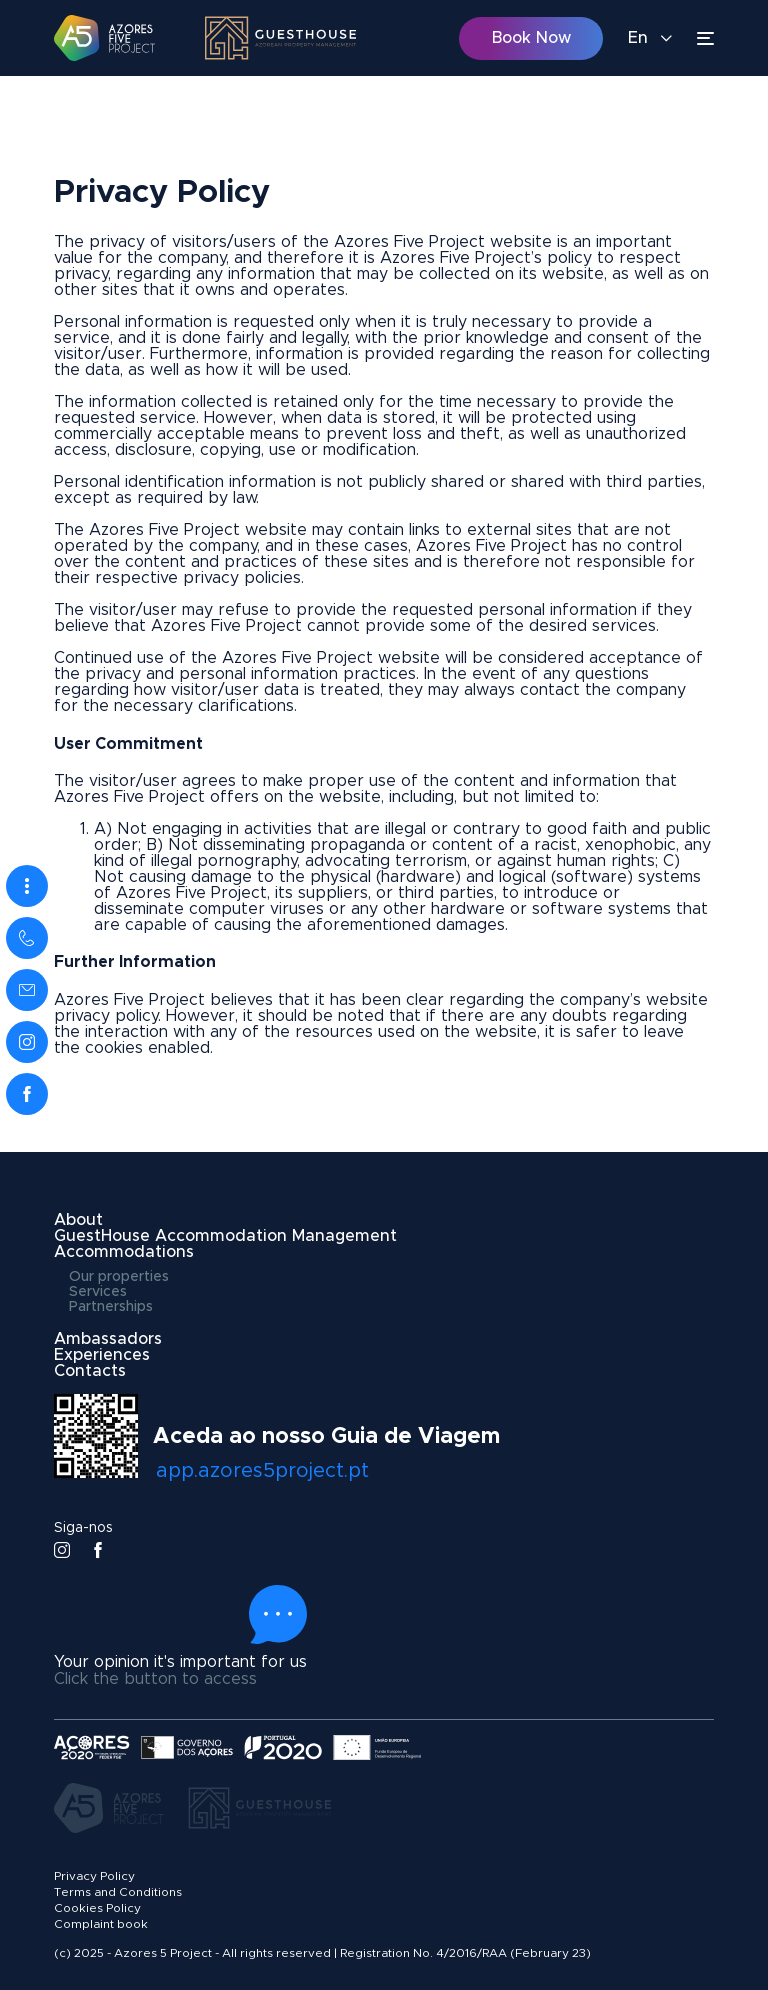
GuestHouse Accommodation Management (225, 1236)
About (78, 1220)
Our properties (119, 1277)
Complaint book (101, 1924)
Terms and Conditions (118, 1892)
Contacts (90, 1371)
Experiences (102, 1355)
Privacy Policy (94, 1876)
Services (98, 1292)
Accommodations (124, 1252)
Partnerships (111, 1307)
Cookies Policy (97, 1908)
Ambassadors (108, 1339)
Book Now (531, 38)
